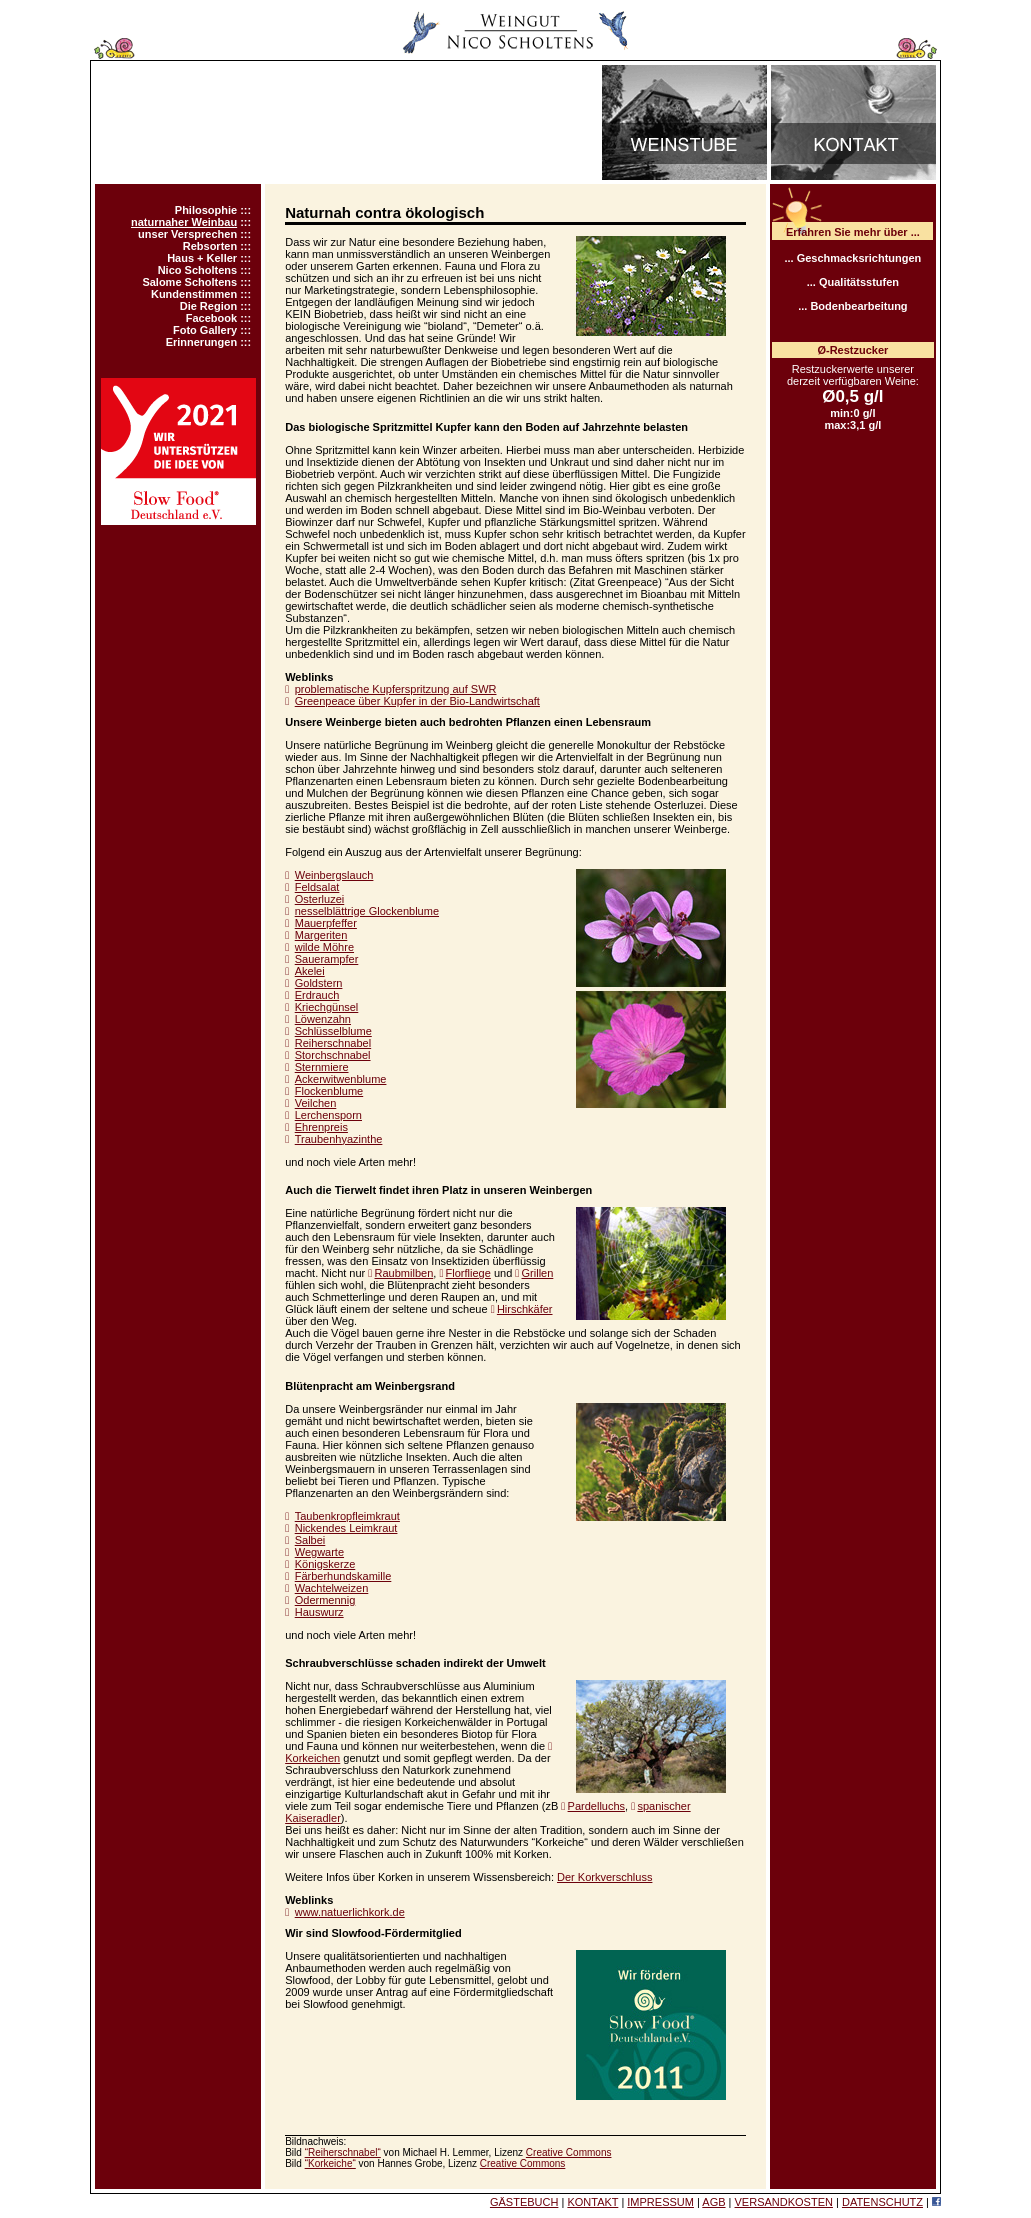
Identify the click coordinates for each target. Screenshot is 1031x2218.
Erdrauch (317, 995)
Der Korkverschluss (604, 1877)
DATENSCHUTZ (882, 2202)
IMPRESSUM (660, 2202)
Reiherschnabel (333, 1043)
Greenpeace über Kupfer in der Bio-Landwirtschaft (417, 701)
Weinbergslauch (334, 875)
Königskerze (325, 1564)
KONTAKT (592, 2202)
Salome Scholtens (189, 282)
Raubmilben (404, 1273)
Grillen (538, 1273)
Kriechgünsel (327, 1007)
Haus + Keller (202, 258)
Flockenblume (329, 1091)
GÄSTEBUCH (524, 2202)
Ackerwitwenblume (341, 1079)
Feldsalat (317, 887)
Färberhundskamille (343, 1576)
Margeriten (321, 935)
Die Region (208, 306)
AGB (713, 2202)
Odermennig (325, 1600)
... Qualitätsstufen (853, 282)
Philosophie (206, 210)
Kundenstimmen (194, 294)
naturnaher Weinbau (184, 222)
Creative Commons (569, 2152)
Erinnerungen (202, 342)
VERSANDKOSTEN (784, 2202)
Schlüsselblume (333, 1031)
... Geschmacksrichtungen (852, 258)
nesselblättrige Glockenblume (367, 911)
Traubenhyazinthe (339, 1139)
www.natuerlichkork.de (350, 1912)
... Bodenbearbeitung (852, 306)
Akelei (310, 971)
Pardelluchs (596, 1806)
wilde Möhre (324, 947)
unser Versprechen (187, 234)
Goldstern (319, 983)
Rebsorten (210, 246)
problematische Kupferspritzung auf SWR (396, 689)
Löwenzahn (323, 1019)
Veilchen (316, 1103)
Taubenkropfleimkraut (347, 1516)
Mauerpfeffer (326, 923)
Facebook (211, 318)
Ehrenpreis (321, 1127)
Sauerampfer (327, 959)
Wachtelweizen (332, 1588)
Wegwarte (319, 1552)
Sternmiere (322, 1067)
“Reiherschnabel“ (343, 2152)
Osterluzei (320, 899)
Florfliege (468, 1273)
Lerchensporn (328, 1115)
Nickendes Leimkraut (346, 1528)
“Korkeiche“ (330, 2163)
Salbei (310, 1540)
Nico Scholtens (197, 270)
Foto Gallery (205, 330)
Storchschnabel (333, 1055)
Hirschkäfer (525, 1309)
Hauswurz (319, 1612)
